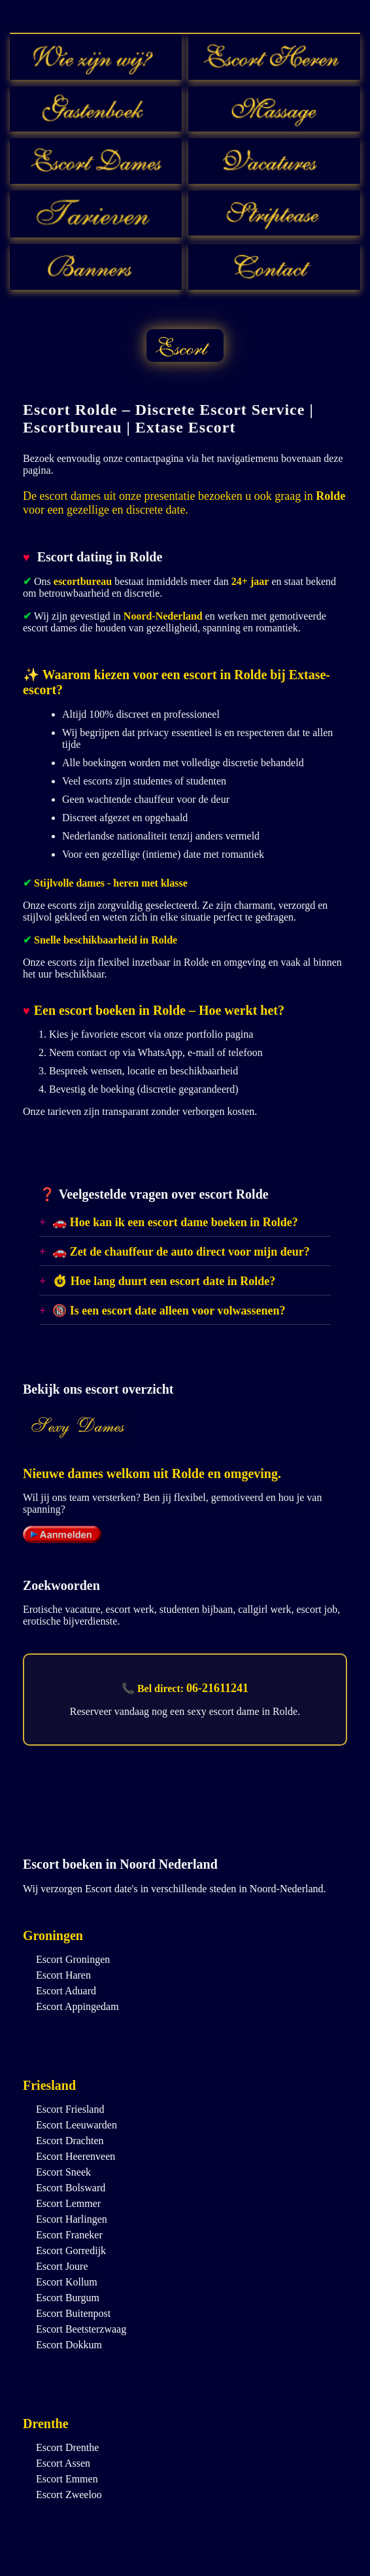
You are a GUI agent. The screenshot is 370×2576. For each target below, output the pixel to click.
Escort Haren (63, 1975)
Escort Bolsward (70, 2187)
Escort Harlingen (71, 2219)
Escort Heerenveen (75, 2156)
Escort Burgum (67, 2297)
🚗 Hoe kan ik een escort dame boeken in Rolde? (175, 1222)
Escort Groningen (73, 1959)
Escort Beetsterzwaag (81, 2329)
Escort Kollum (66, 2281)
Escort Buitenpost (73, 2313)
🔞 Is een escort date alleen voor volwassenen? (168, 1310)
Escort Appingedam (77, 2006)
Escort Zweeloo (69, 2494)
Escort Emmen (67, 2478)
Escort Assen (63, 2463)
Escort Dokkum (69, 2344)
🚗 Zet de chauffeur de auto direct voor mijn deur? (180, 1251)
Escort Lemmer (68, 2203)
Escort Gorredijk (71, 2250)
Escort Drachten (70, 2140)
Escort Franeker (69, 2234)
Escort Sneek (63, 2172)
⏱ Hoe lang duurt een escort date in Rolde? (163, 1281)
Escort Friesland (70, 2109)
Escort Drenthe (67, 2447)
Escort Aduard (66, 1990)
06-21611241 (217, 1688)
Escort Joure (62, 2266)
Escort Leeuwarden (76, 2124)
